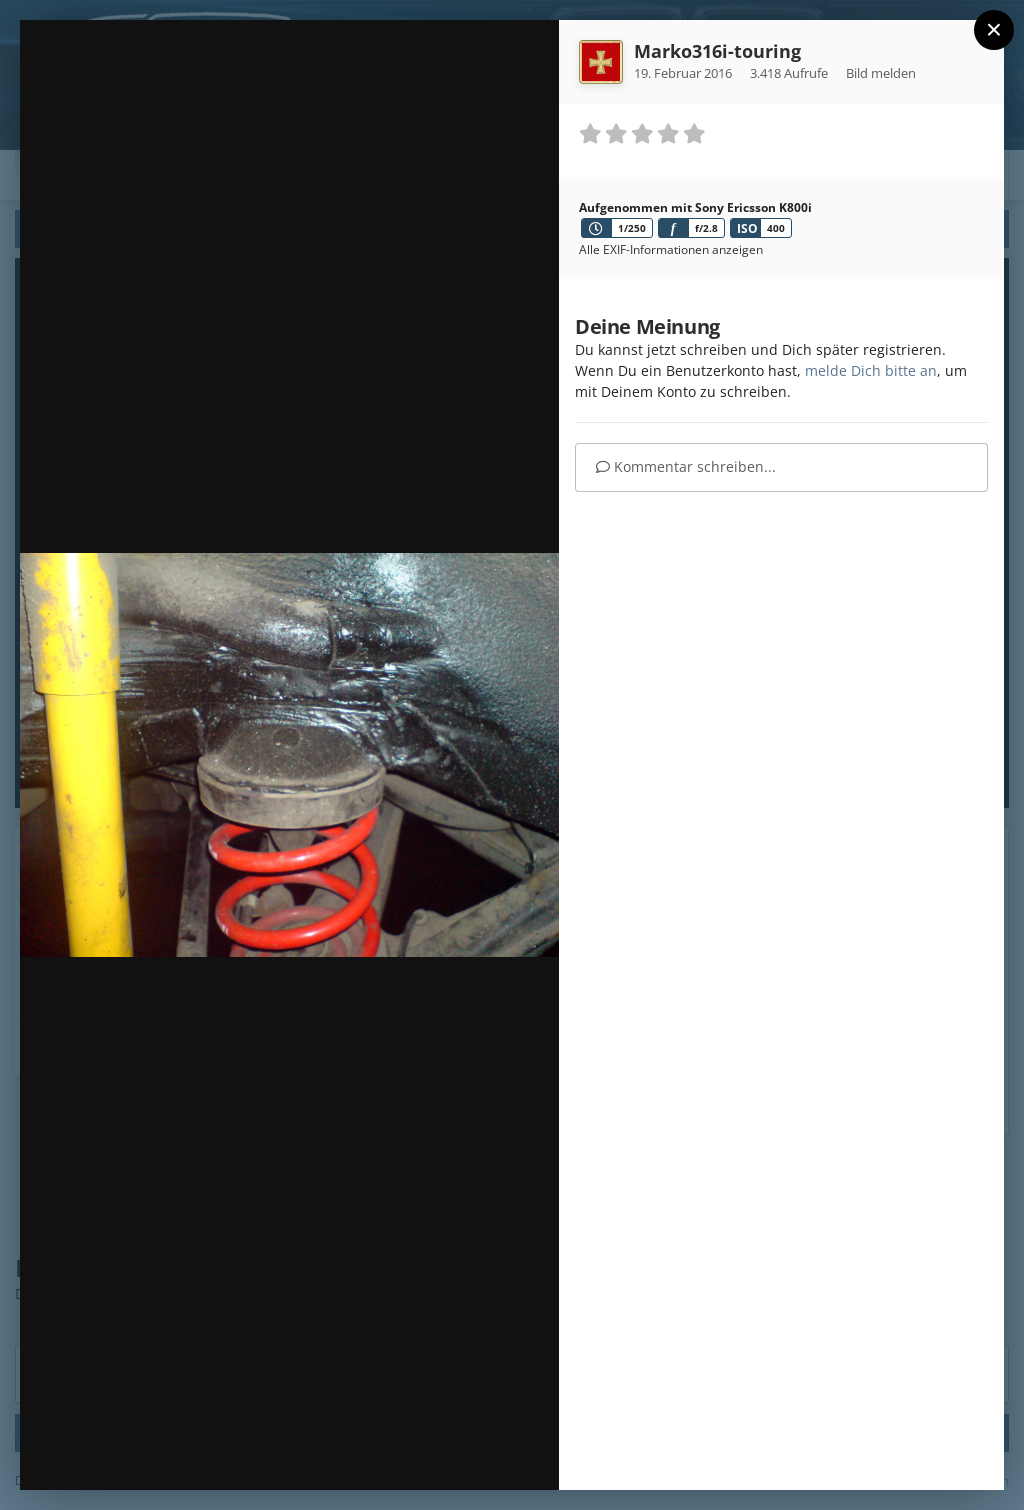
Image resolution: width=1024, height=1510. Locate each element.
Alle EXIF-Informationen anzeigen (671, 249)
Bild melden (881, 73)
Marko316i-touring (717, 51)
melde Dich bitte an (871, 370)
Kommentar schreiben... (686, 466)
